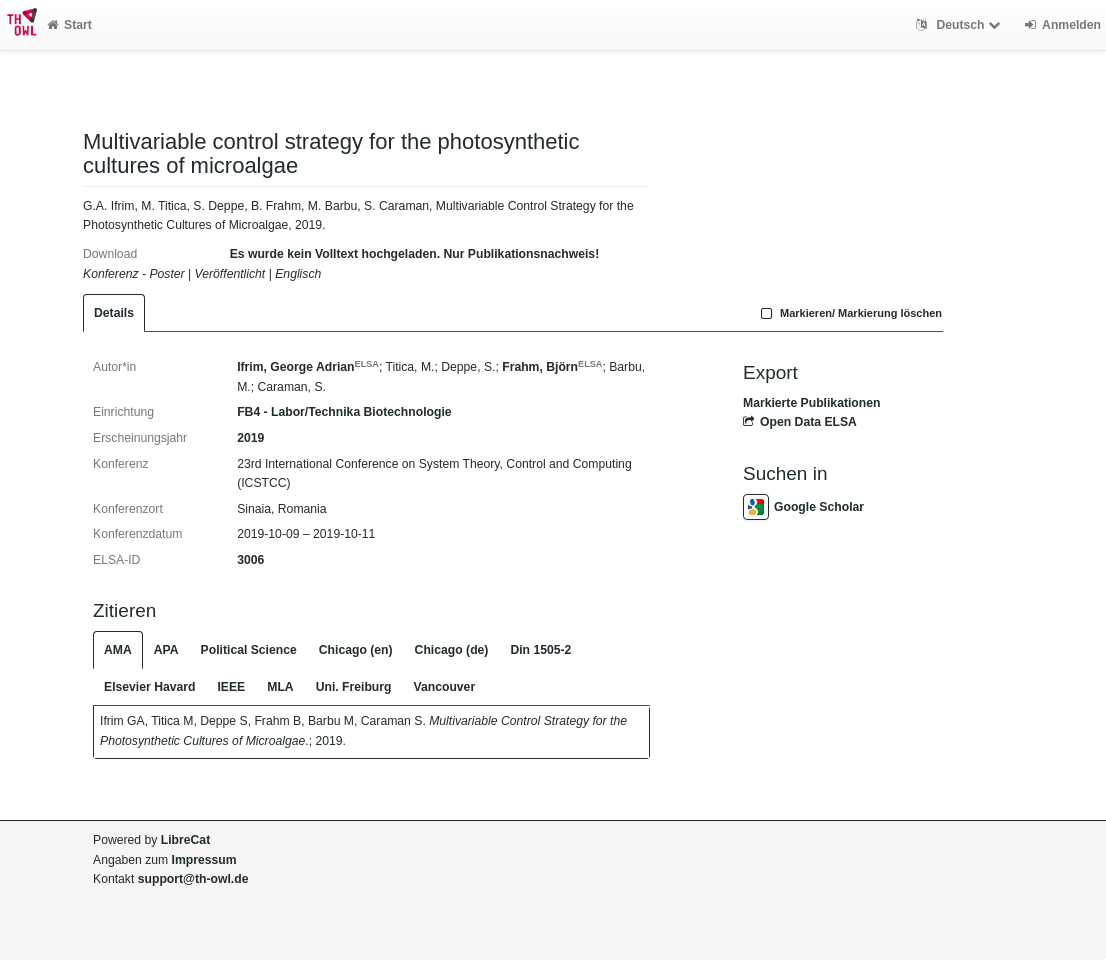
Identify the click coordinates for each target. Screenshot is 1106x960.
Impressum (204, 860)
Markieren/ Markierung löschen (849, 313)
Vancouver (445, 687)
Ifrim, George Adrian (308, 367)
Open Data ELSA (800, 422)
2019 (250, 438)
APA (166, 650)
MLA (280, 687)
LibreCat (185, 840)
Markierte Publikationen (811, 403)
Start (69, 25)
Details (114, 313)
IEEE (231, 687)
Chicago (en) (356, 650)
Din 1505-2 (540, 650)
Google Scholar (803, 507)
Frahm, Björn (552, 367)
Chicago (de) (452, 650)
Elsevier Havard (149, 687)
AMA (118, 650)
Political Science (249, 650)
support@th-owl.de (193, 879)
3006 (250, 560)
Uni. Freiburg (354, 687)
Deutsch (960, 25)
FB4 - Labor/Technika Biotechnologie (344, 412)
